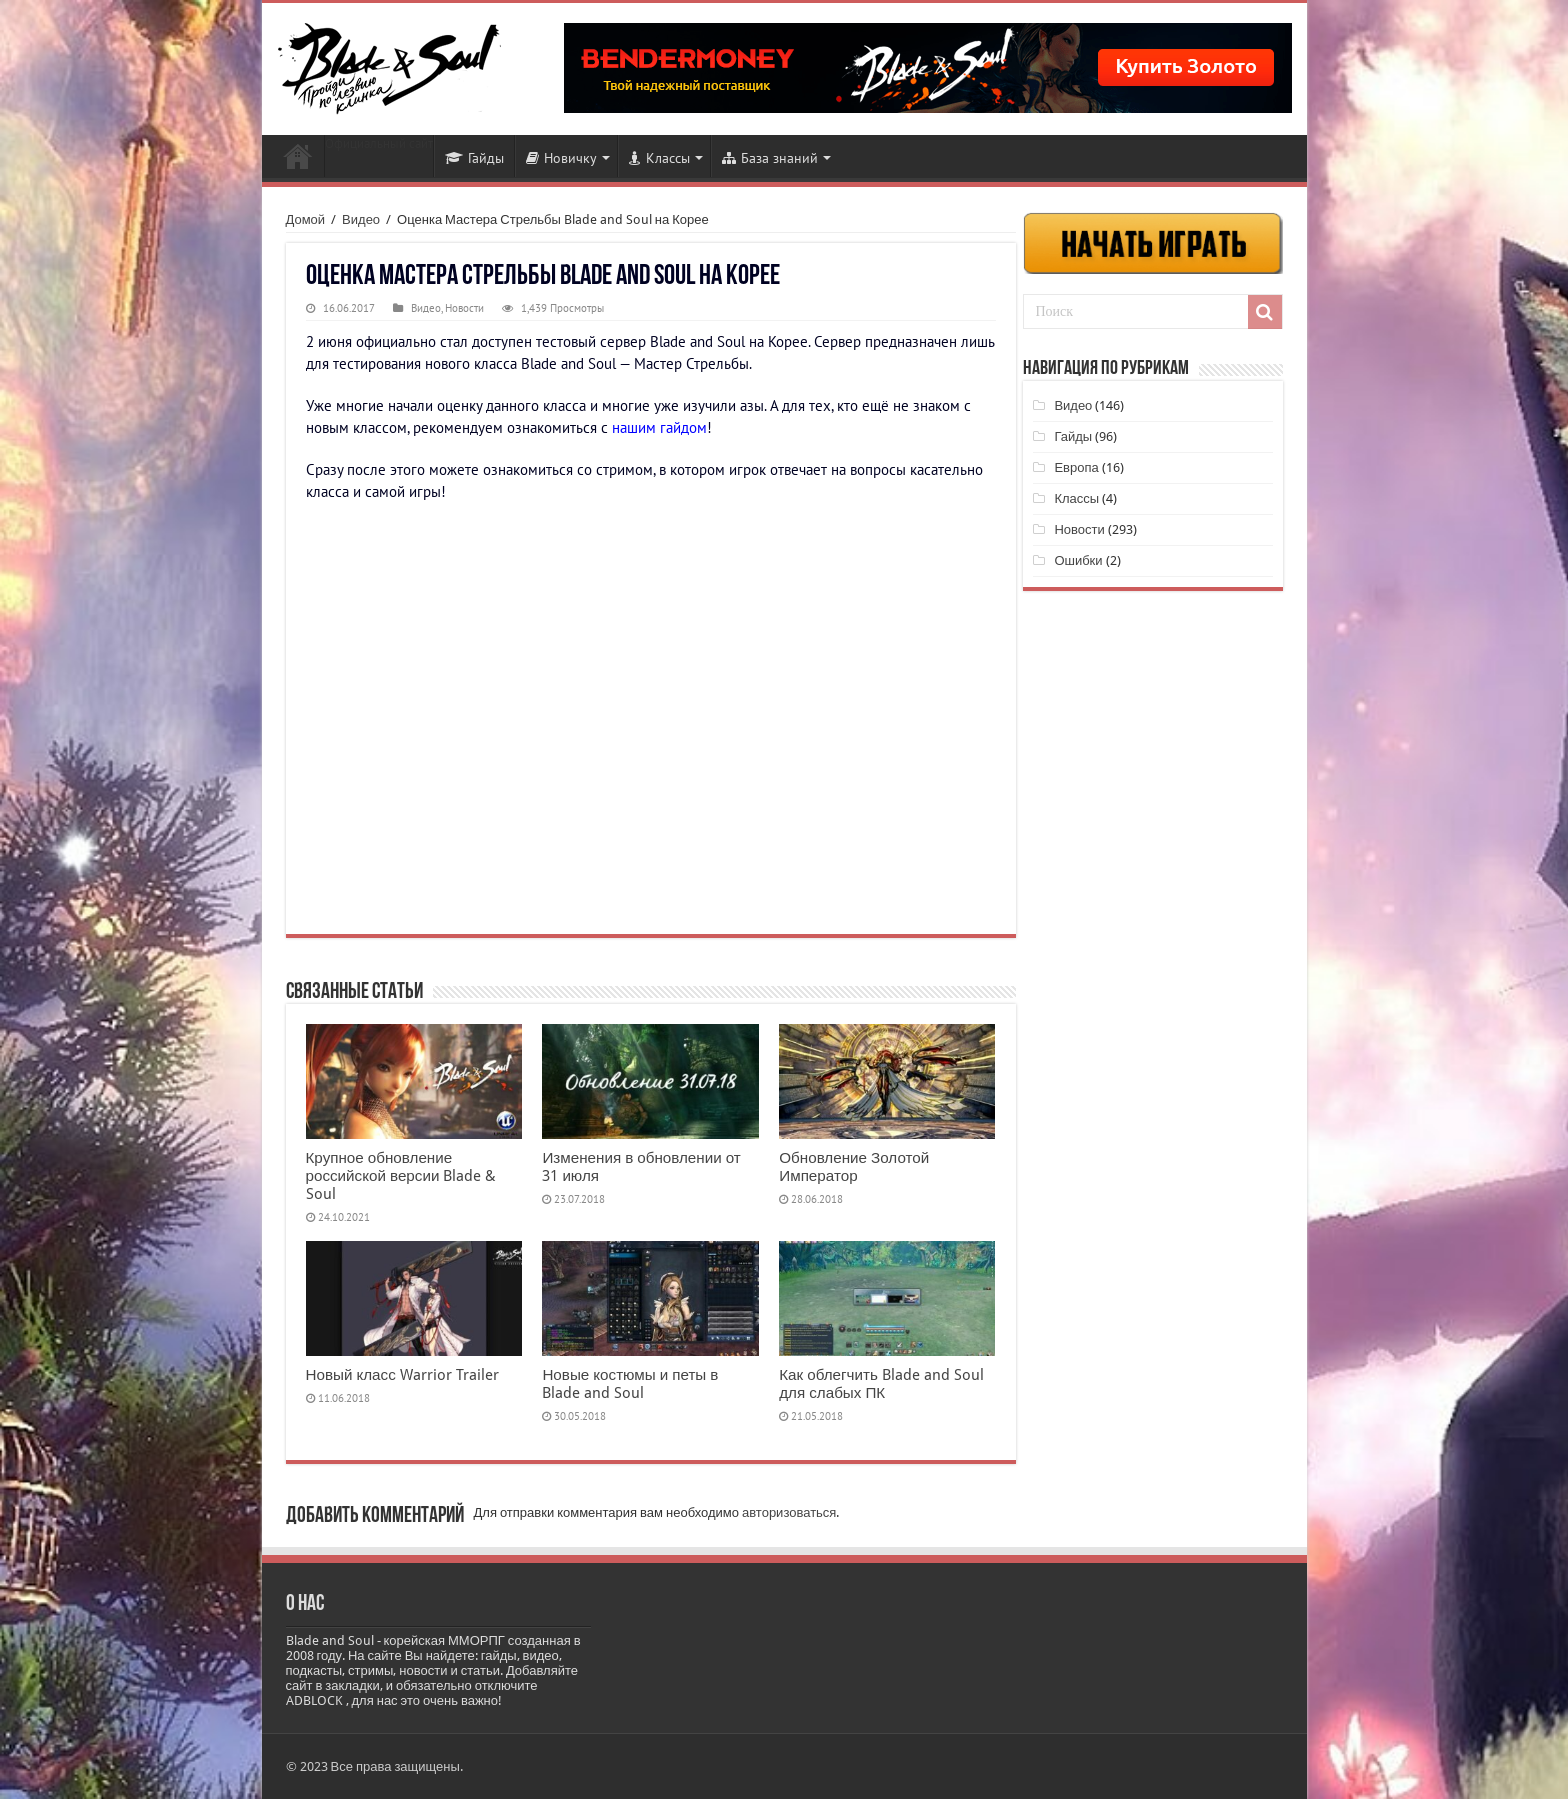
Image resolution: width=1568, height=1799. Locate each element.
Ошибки (1078, 560)
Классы (659, 158)
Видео (361, 219)
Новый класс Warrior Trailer (402, 1375)
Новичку (561, 158)
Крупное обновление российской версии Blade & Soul (401, 1176)
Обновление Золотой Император (854, 1167)
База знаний (770, 158)
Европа (1076, 467)
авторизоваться (789, 1512)
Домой (306, 219)
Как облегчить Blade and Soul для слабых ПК (881, 1384)
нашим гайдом (659, 427)
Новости (298, 156)
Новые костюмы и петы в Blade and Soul (630, 1384)
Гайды (474, 158)
